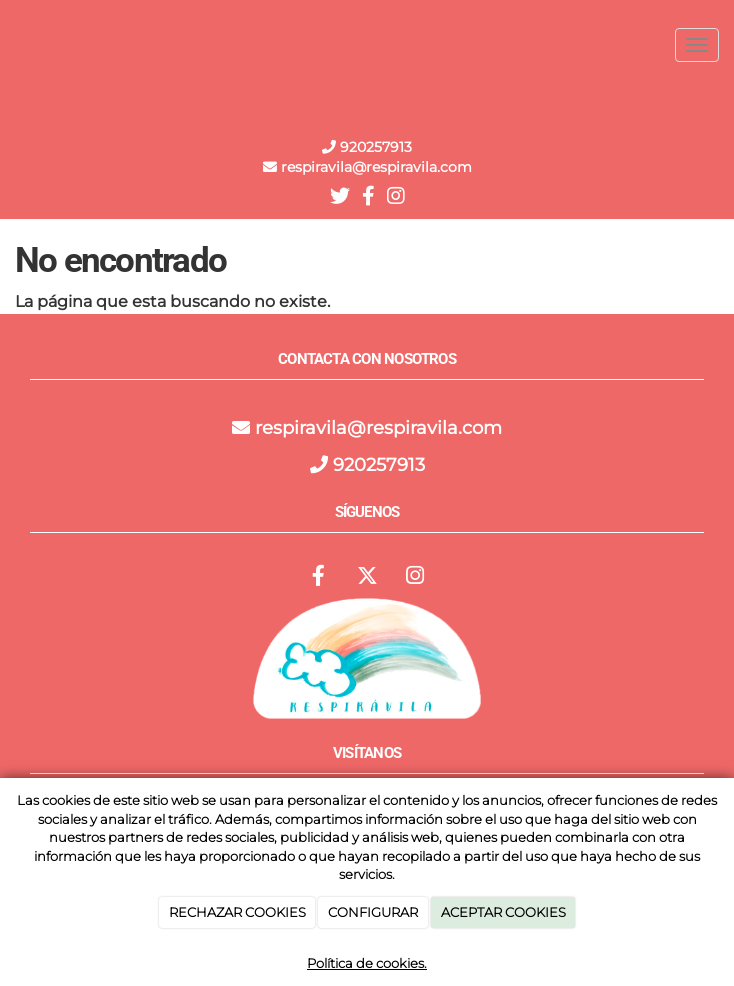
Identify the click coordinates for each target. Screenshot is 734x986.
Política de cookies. (367, 963)
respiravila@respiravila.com (378, 428)
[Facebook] (319, 578)
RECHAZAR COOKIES (237, 912)
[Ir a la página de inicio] (10, 45)
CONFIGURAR (373, 912)
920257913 (374, 147)
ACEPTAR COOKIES (503, 912)
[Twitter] (367, 578)
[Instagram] (415, 578)
